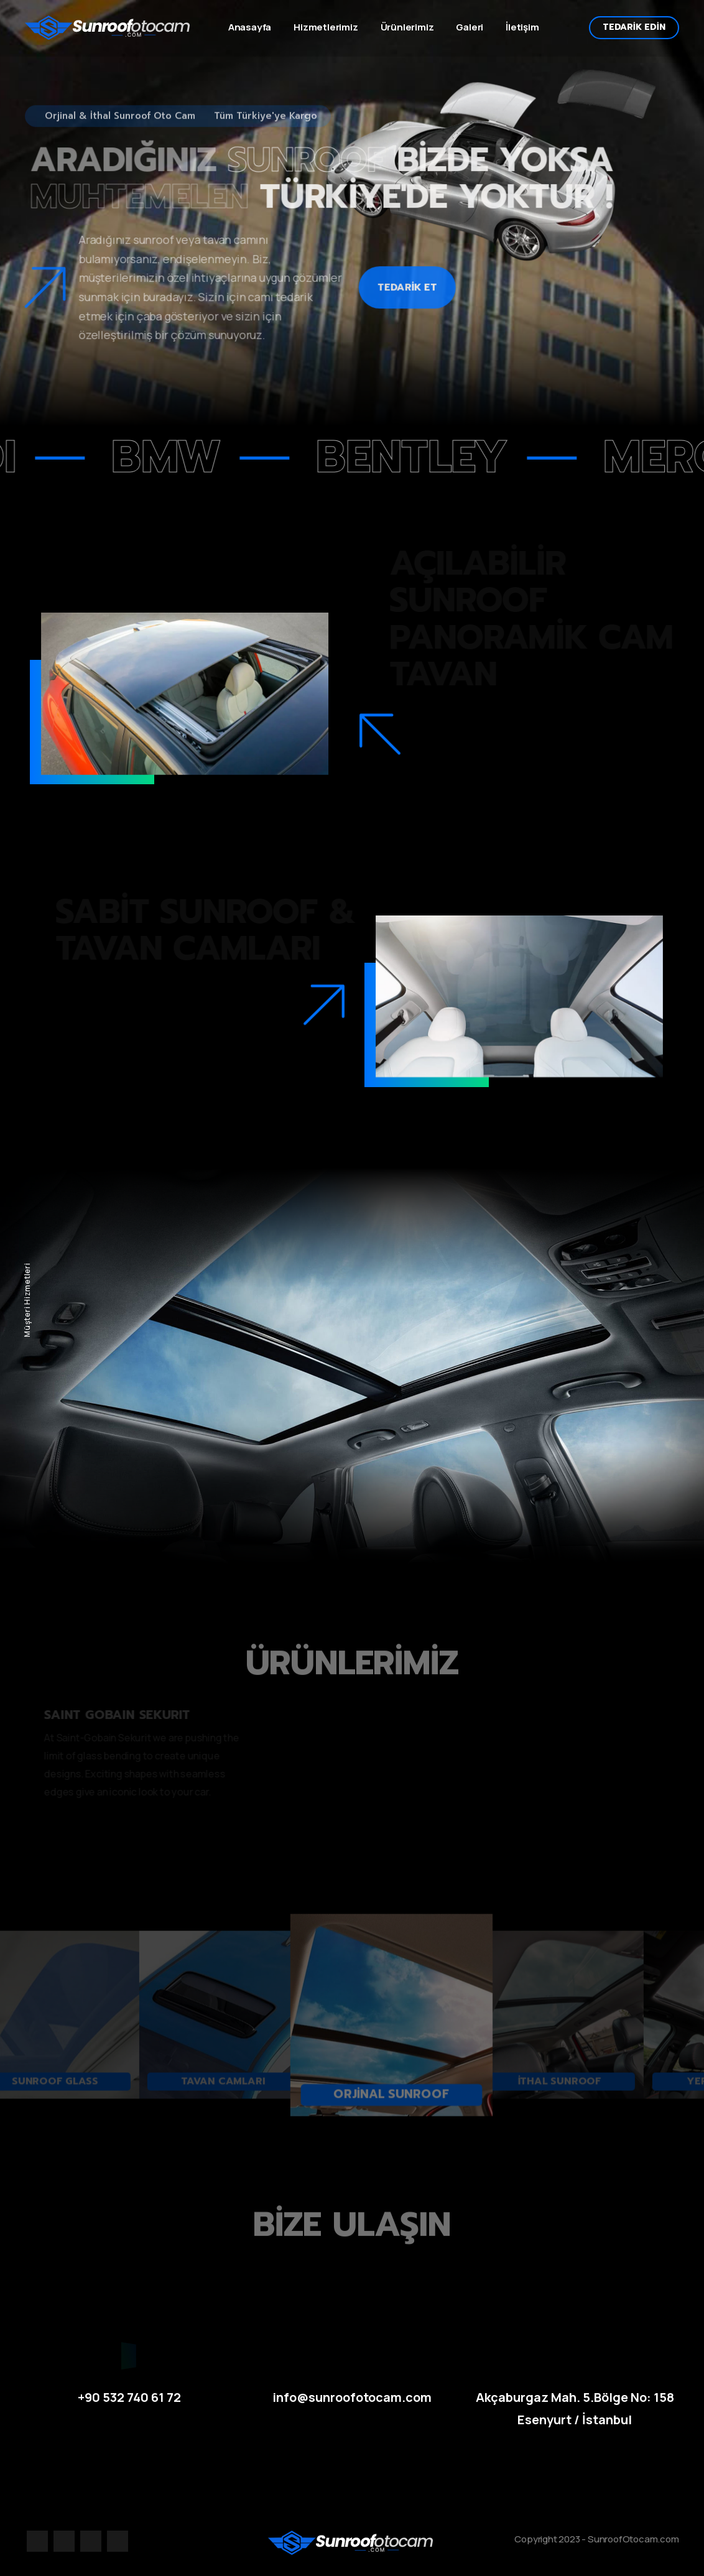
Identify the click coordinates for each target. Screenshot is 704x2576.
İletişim (522, 27)
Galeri (469, 27)
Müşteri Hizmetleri (27, 1300)
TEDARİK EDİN (634, 27)
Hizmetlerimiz (326, 27)
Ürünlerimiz (407, 27)
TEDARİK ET (405, 271)
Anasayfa (249, 27)
